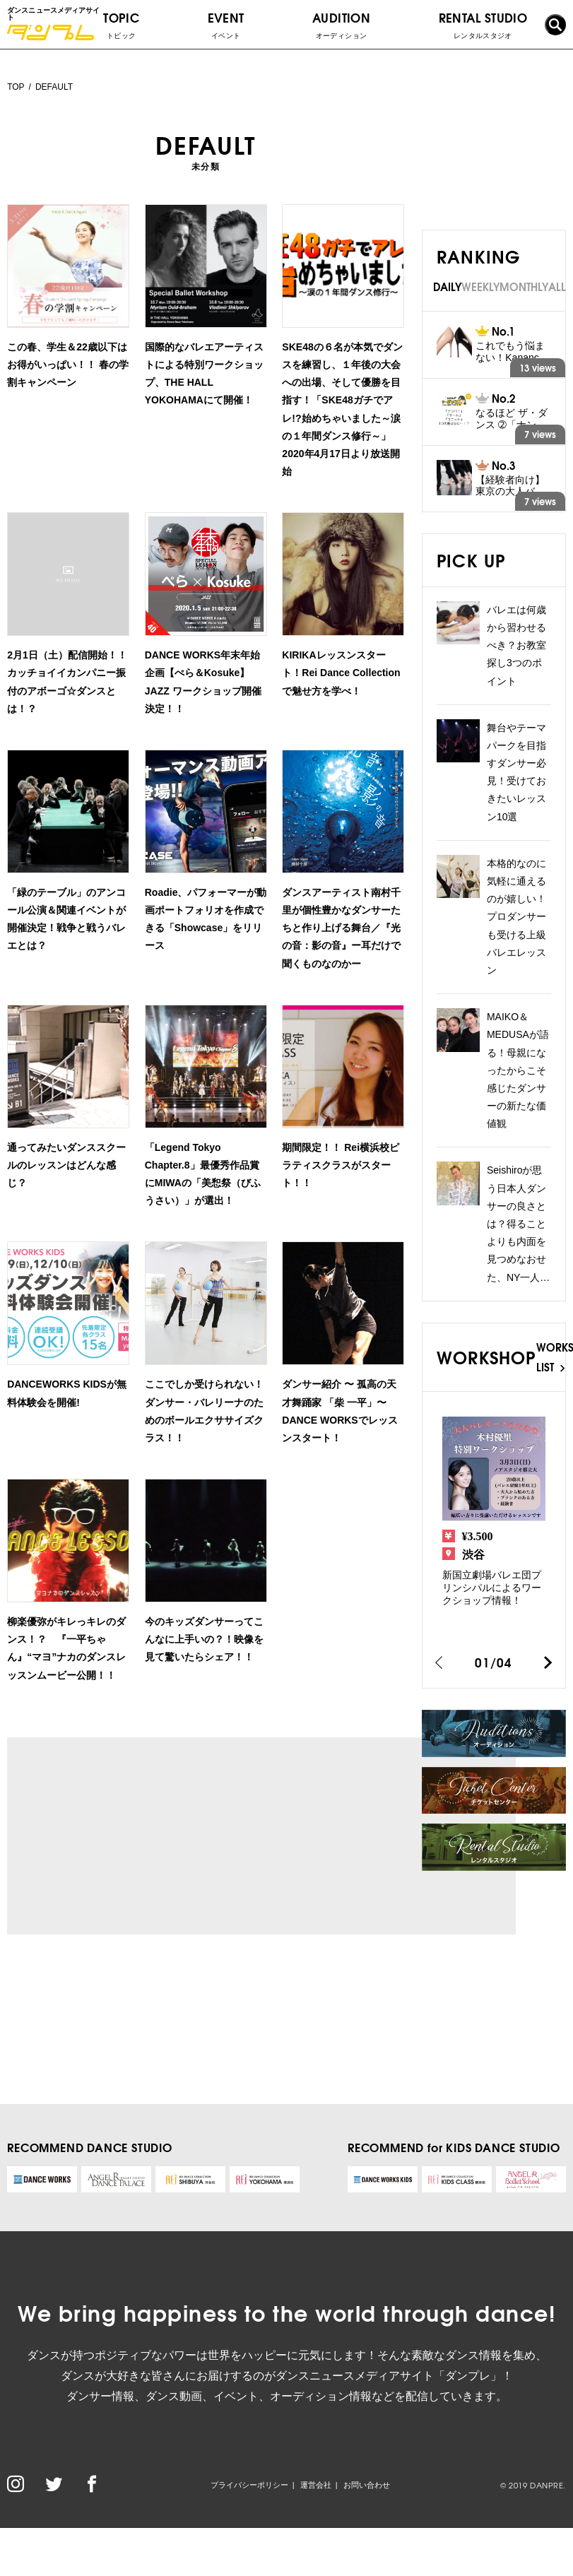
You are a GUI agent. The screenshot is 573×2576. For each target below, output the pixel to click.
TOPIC (121, 25)
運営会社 (315, 2485)
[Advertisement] (139, 1835)
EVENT (226, 25)
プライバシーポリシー (249, 2485)
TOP (15, 87)
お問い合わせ (366, 2485)
